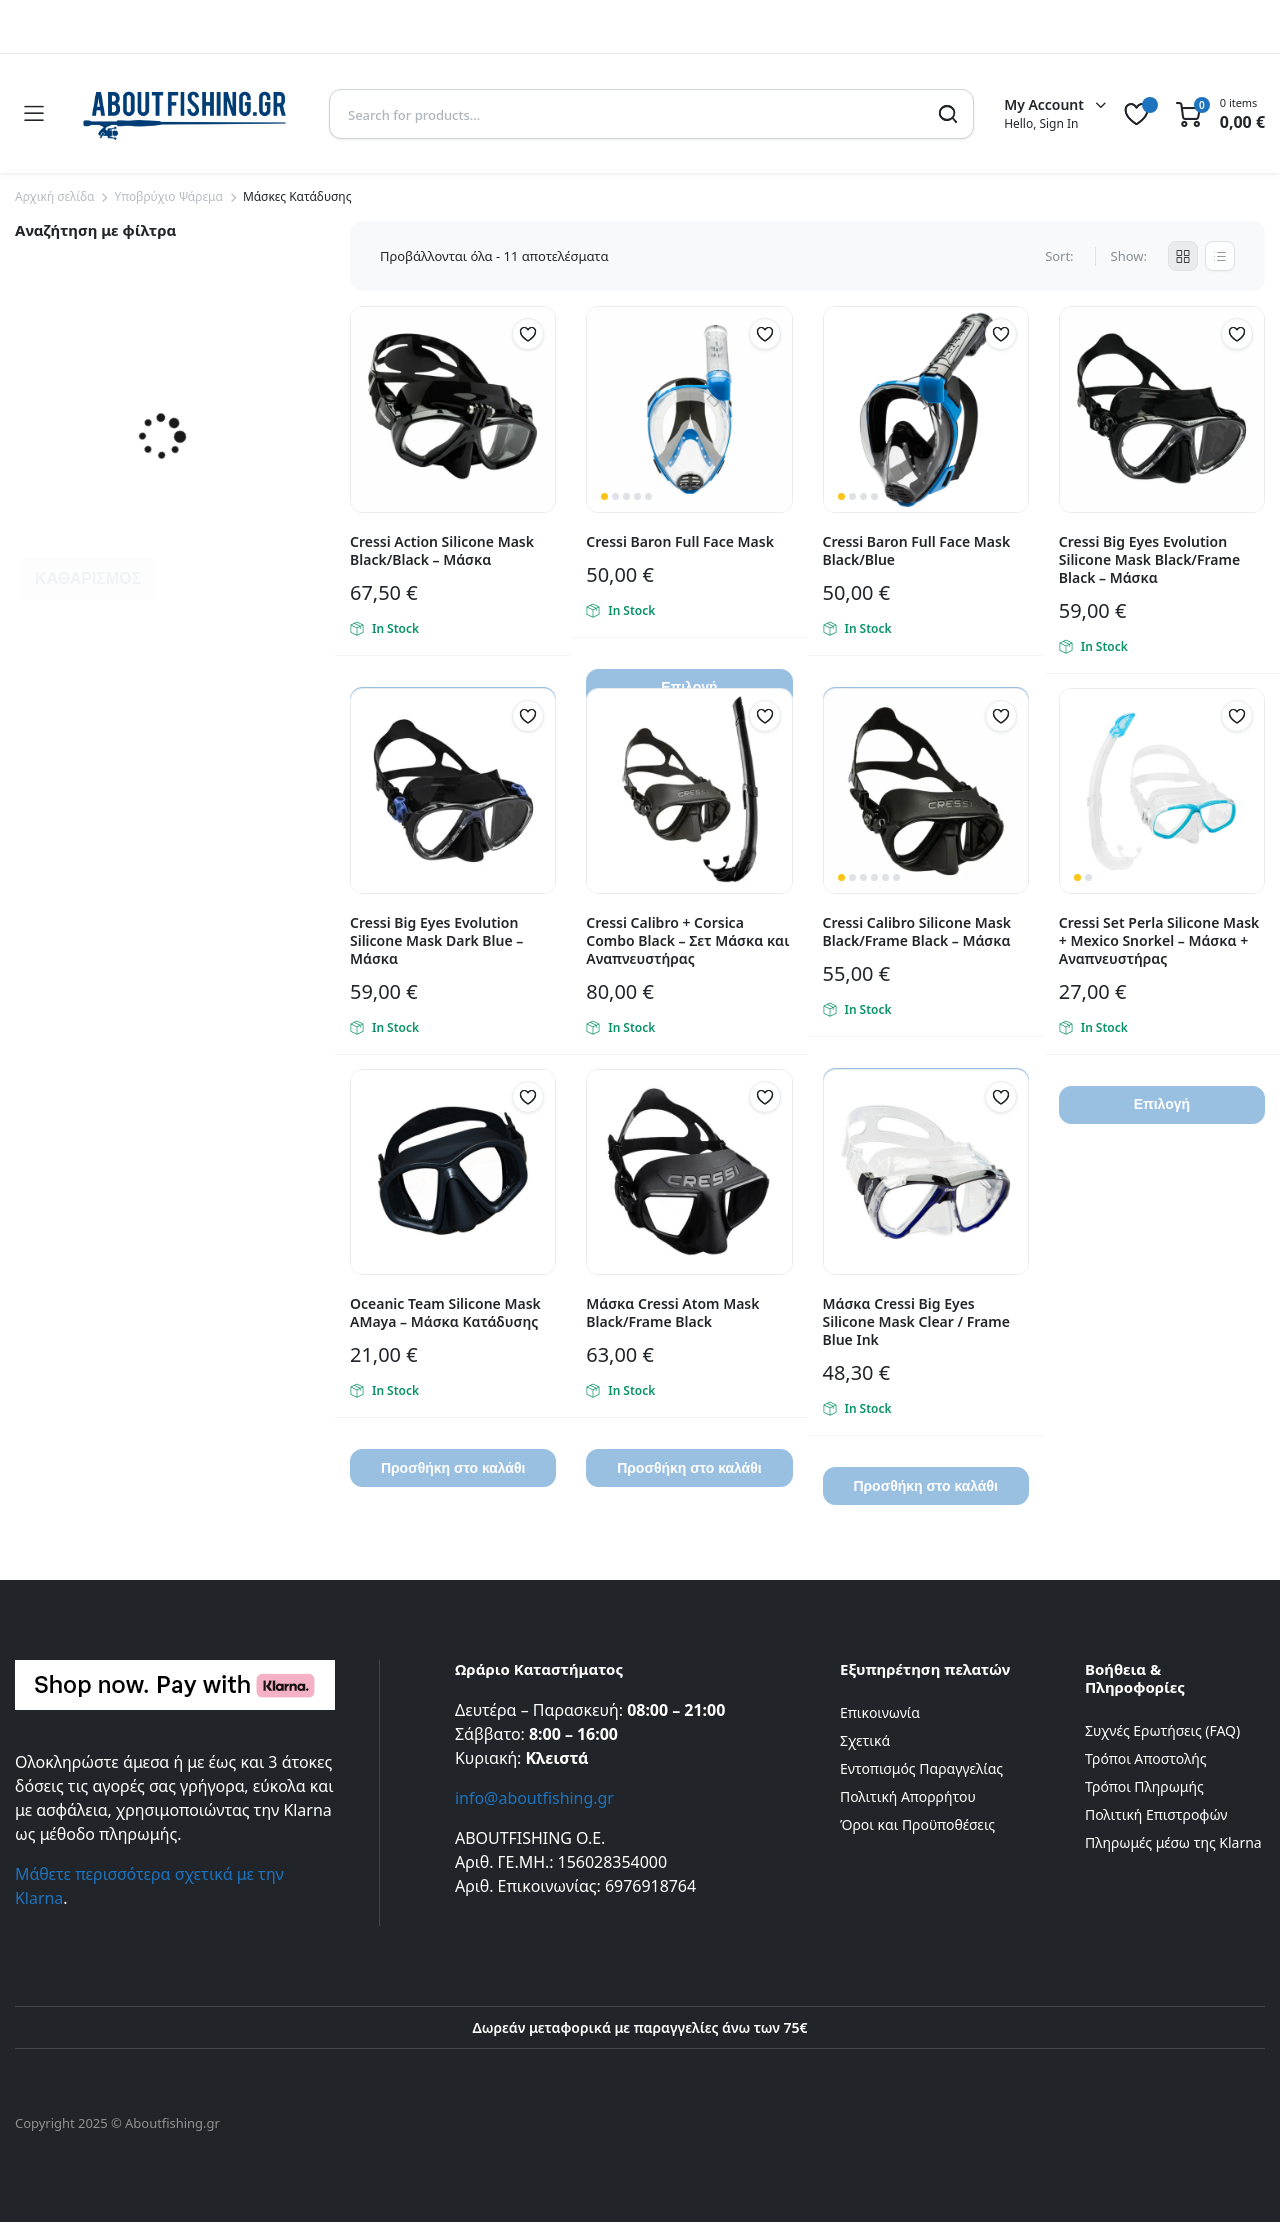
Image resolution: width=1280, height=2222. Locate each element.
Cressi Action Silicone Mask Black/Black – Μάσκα (442, 550)
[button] (528, 334)
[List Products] (1220, 256)
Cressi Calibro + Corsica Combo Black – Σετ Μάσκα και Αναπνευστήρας (687, 940)
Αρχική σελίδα (54, 196)
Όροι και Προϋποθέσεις (917, 1824)
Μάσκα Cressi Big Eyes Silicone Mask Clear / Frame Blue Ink (916, 1321)
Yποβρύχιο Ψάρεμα (168, 196)
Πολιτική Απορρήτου (908, 1796)
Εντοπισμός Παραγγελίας (921, 1768)
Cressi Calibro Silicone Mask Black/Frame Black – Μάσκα (917, 931)
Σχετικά (865, 1740)
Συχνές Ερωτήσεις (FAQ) (1162, 1730)
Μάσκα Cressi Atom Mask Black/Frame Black (672, 1312)
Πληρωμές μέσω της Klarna (1173, 1842)
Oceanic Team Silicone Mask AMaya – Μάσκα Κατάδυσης (445, 1312)
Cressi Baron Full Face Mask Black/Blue (917, 550)
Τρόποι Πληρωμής (1144, 1786)
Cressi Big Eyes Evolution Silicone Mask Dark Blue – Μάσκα (436, 940)
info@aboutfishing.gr (534, 1798)
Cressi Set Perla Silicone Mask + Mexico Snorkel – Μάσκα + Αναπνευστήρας (1159, 940)
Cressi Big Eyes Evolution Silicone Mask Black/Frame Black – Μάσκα (1149, 559)
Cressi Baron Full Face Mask (680, 541)
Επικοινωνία (880, 1712)
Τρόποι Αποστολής (1145, 1758)
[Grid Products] (1183, 256)
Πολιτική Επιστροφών (1156, 1814)
